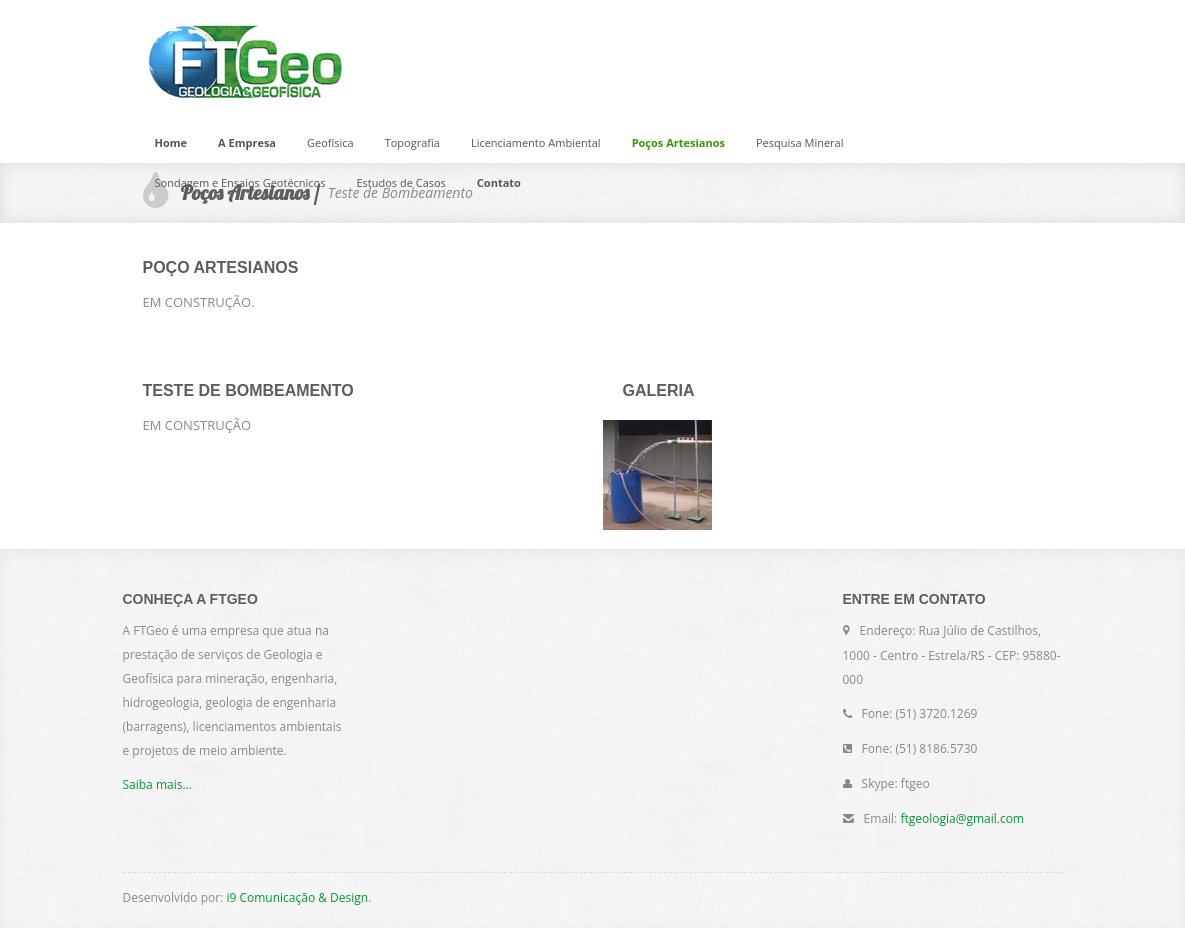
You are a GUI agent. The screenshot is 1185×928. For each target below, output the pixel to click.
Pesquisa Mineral (799, 142)
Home (171, 142)
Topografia (412, 142)
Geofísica (330, 142)
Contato (499, 182)
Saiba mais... (157, 784)
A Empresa (247, 142)
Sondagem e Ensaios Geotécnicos (240, 182)
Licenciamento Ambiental (536, 142)
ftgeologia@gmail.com (962, 818)
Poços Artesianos (678, 142)
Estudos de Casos (400, 182)
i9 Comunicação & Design (297, 897)
